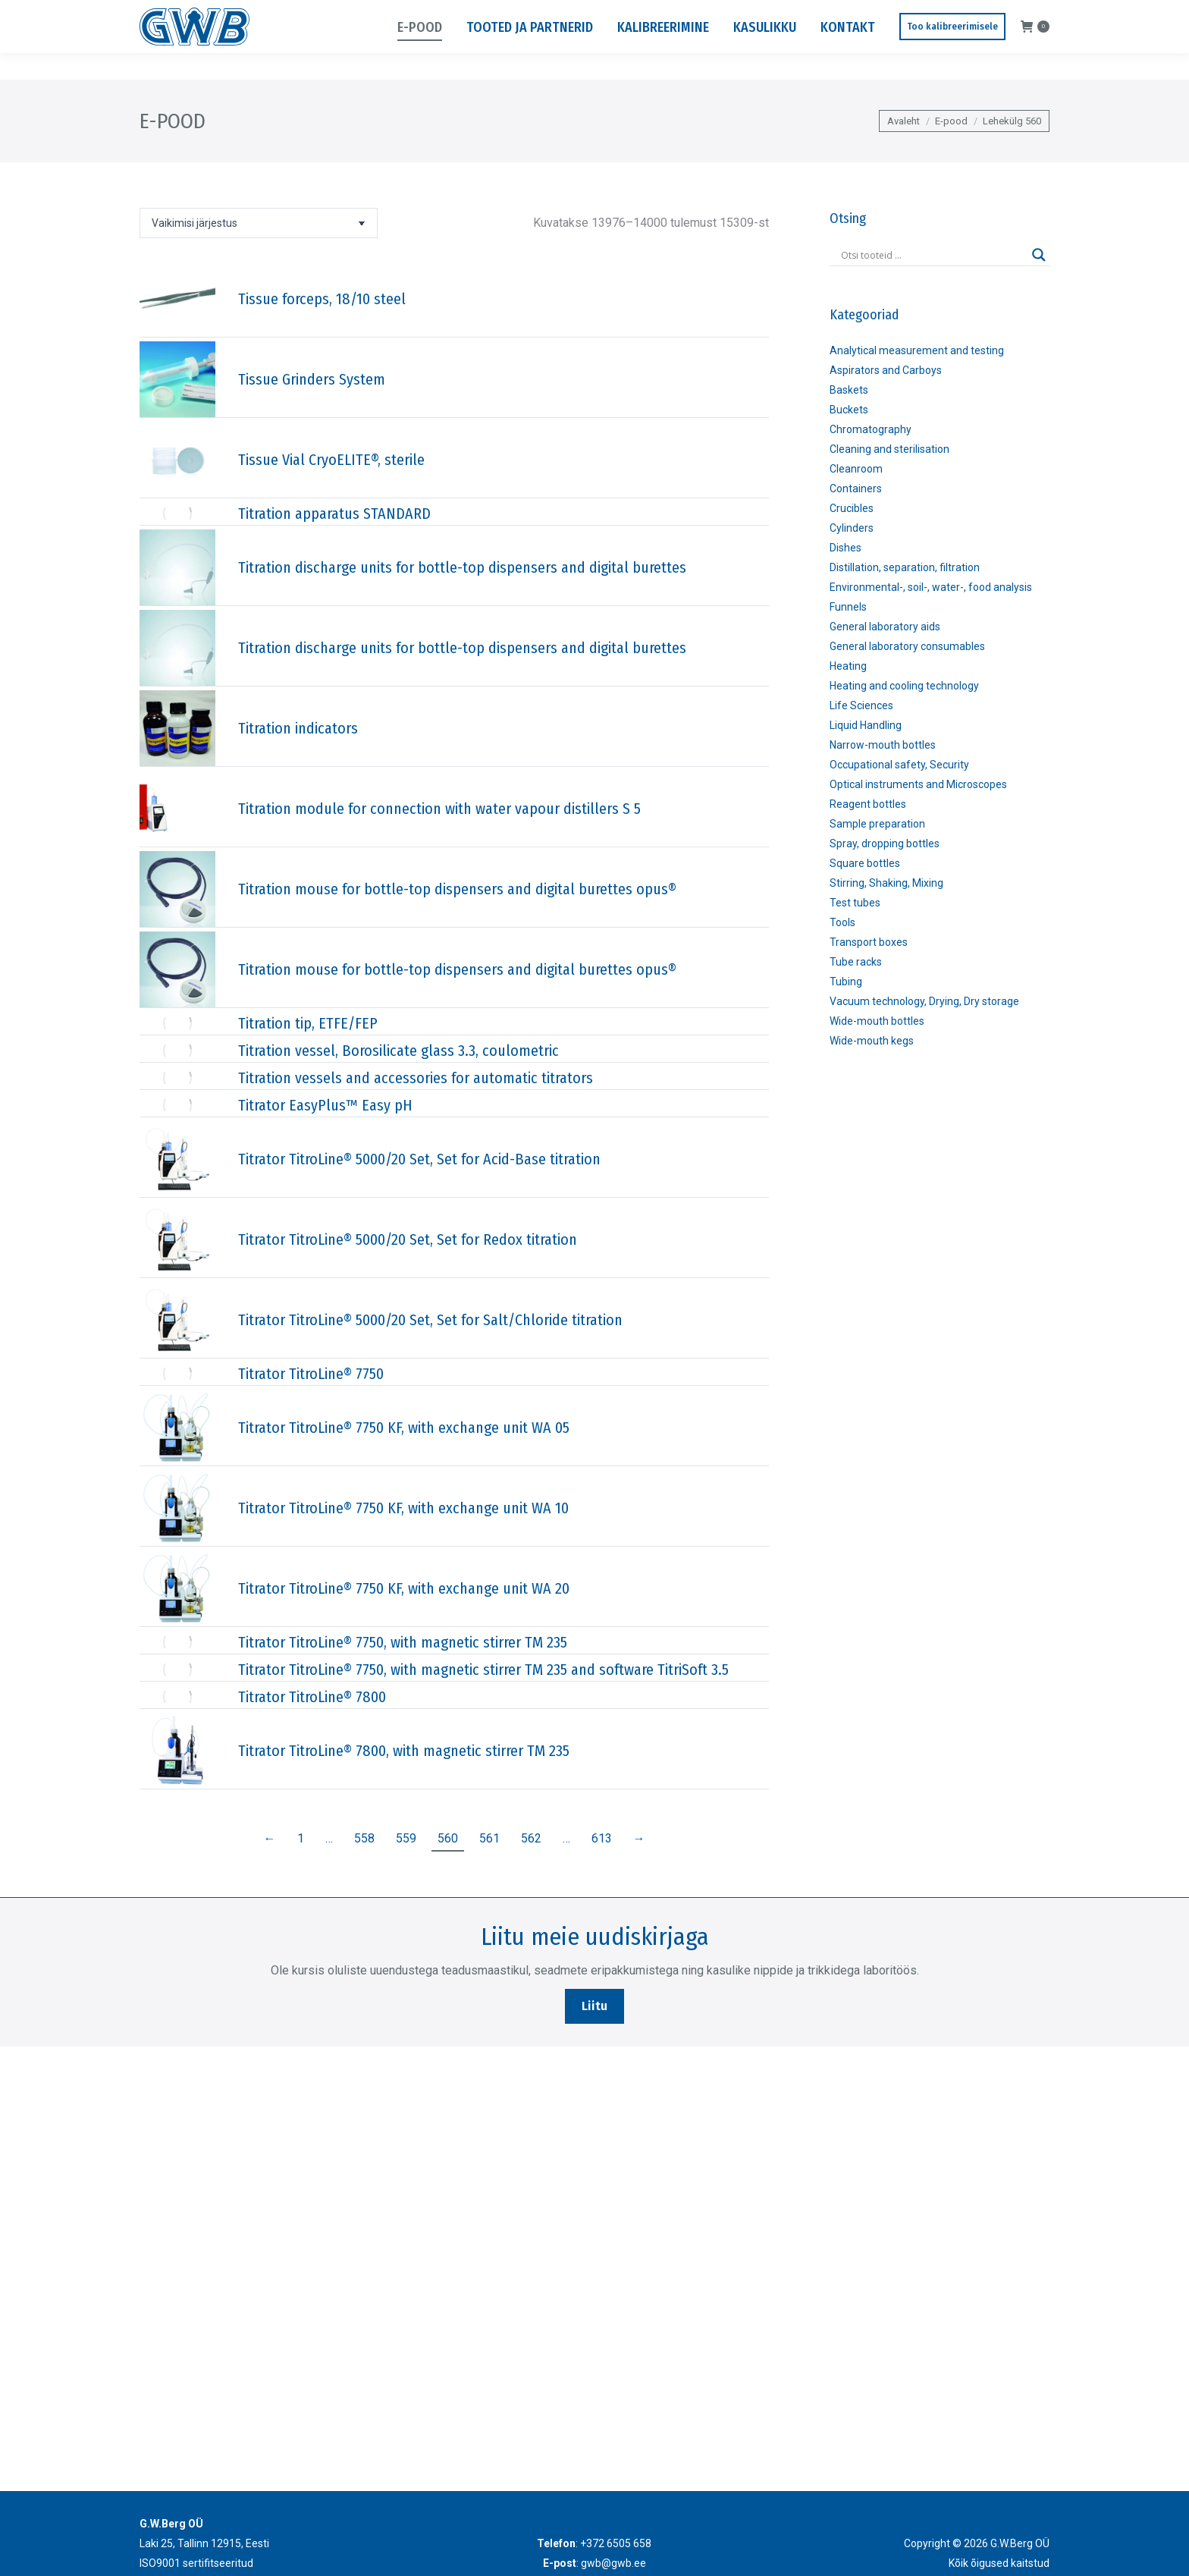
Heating (848, 666)
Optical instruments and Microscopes (918, 784)
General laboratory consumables (907, 646)
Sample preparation (877, 824)
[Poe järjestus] (259, 223)
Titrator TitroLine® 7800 (312, 1697)
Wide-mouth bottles (877, 1021)
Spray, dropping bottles (885, 843)
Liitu (594, 2006)
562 (531, 1838)
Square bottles (865, 863)
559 (406, 1838)
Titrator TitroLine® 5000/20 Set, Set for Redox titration (407, 1239)
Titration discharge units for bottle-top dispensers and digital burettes (462, 567)
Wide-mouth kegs (872, 1041)
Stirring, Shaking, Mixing (886, 883)
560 (448, 1838)
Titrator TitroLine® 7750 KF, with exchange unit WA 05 (403, 1427)
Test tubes (855, 903)
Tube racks (856, 962)
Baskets (849, 390)
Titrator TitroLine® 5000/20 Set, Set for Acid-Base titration (419, 1159)
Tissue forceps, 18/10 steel (322, 299)
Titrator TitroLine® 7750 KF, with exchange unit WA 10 (403, 1508)
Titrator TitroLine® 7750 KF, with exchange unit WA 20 (403, 1588)
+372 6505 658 (177, 13)
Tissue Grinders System (311, 379)
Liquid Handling (866, 725)
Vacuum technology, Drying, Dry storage (924, 1001)
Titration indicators (298, 728)
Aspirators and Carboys (886, 370)
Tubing (846, 981)
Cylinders (852, 528)
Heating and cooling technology (904, 686)
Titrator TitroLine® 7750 (311, 1374)
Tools (842, 922)
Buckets (849, 410)
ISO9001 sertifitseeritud (196, 2563)
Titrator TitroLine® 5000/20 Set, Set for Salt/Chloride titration (430, 1320)
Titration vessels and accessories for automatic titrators (415, 1078)
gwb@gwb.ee (268, 13)
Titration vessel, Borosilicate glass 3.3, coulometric (398, 1050)
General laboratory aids (885, 626)
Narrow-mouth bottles (883, 745)
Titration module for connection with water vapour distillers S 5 (439, 809)
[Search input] (932, 254)
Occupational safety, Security (899, 765)
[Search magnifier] (1038, 254)
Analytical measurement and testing (917, 350)
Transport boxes (869, 942)
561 (489, 1838)
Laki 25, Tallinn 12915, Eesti (938, 13)
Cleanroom (856, 469)
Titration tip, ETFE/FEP (308, 1023)
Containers (856, 488)
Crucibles (852, 508)
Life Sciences (861, 705)
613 (601, 1838)
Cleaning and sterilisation (889, 449)
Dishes (845, 548)
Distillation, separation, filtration (905, 567)
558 (364, 1838)
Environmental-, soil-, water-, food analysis (931, 587)
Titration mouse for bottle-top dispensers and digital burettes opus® (457, 889)
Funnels (848, 607)
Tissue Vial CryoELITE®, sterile (331, 460)
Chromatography (870, 429)
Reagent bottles (868, 804)
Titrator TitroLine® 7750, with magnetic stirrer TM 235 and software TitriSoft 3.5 (483, 1669)
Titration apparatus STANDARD (334, 513)
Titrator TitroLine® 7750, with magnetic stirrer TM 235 (402, 1642)
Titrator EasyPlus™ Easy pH (325, 1105)
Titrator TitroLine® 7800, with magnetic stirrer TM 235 (403, 1751)
